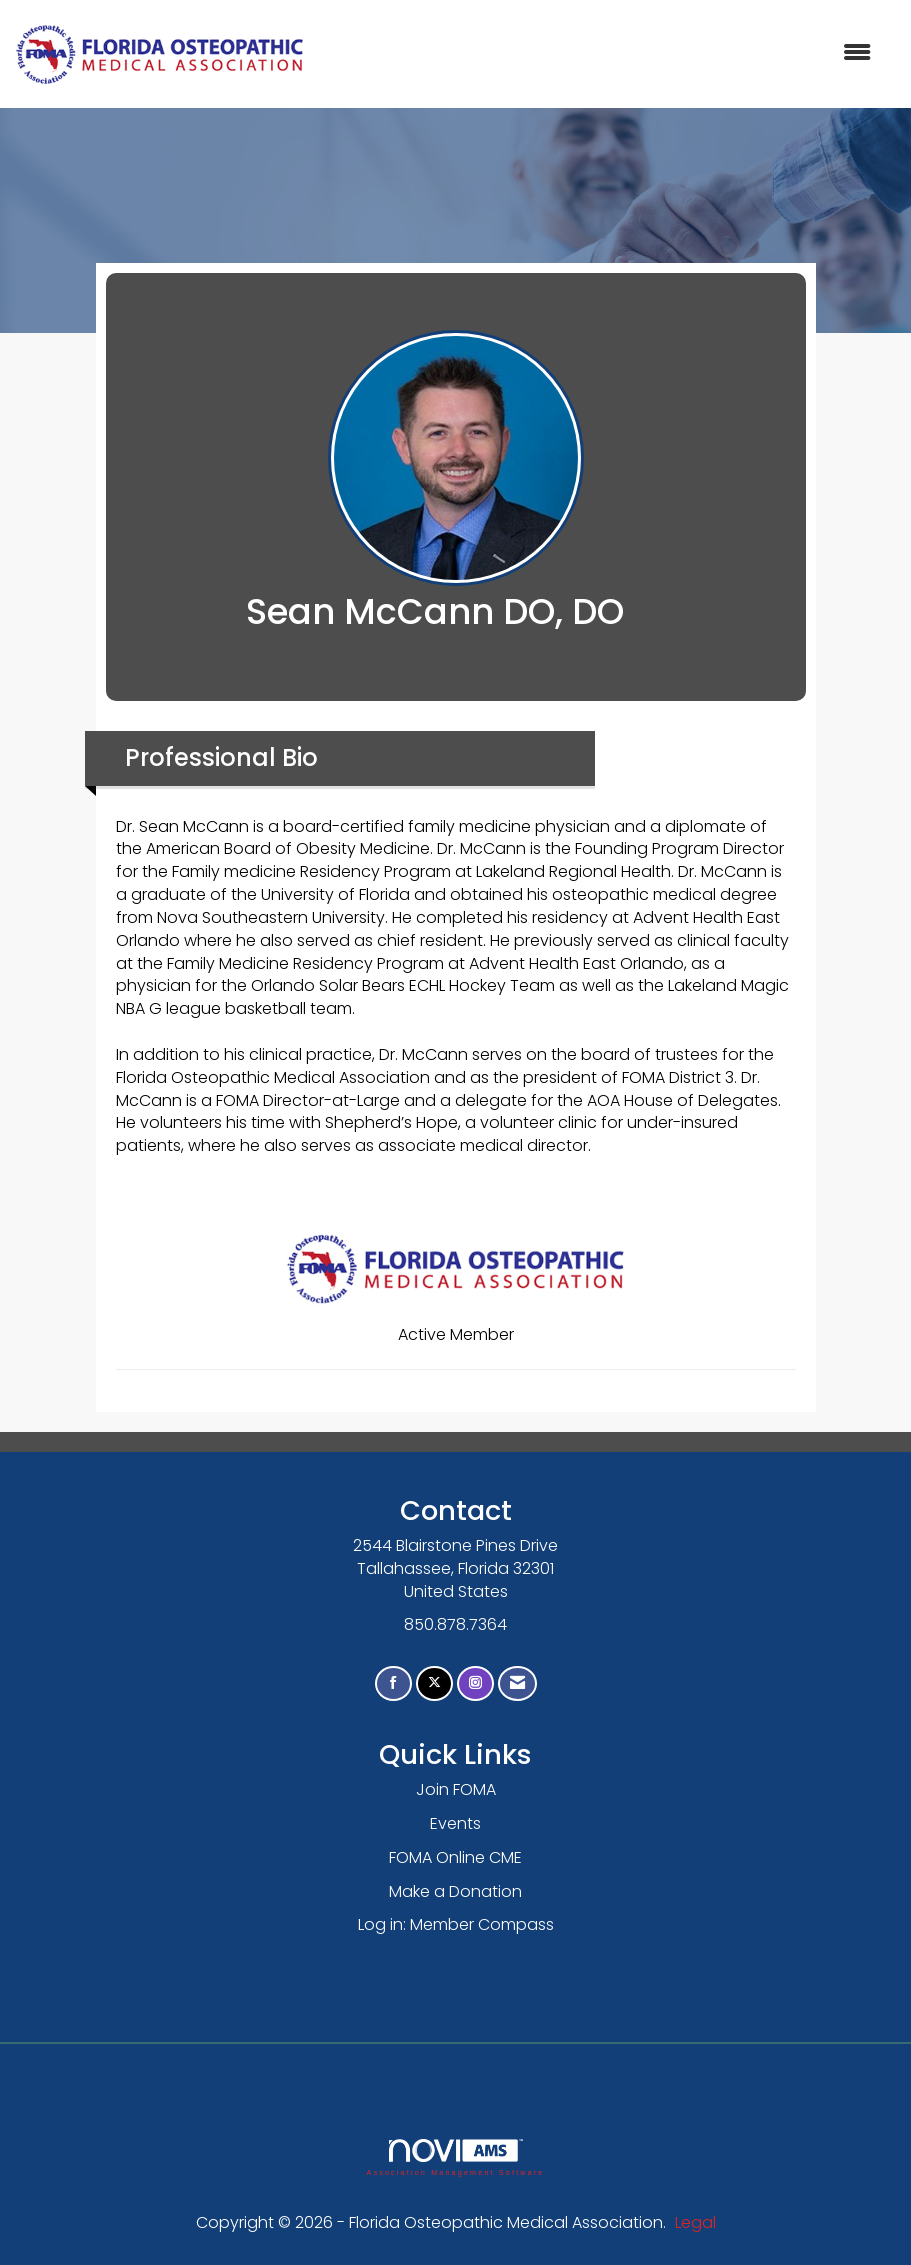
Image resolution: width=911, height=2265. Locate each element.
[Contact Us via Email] (517, 1683)
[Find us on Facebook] (393, 1683)
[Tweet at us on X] (434, 1683)
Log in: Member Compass (456, 1924)
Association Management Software (455, 2157)
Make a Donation (455, 1891)
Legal (695, 2222)
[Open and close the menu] (598, 53)
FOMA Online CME (455, 1857)
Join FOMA (456, 1789)
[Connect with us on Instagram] (475, 1683)
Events (455, 1823)
